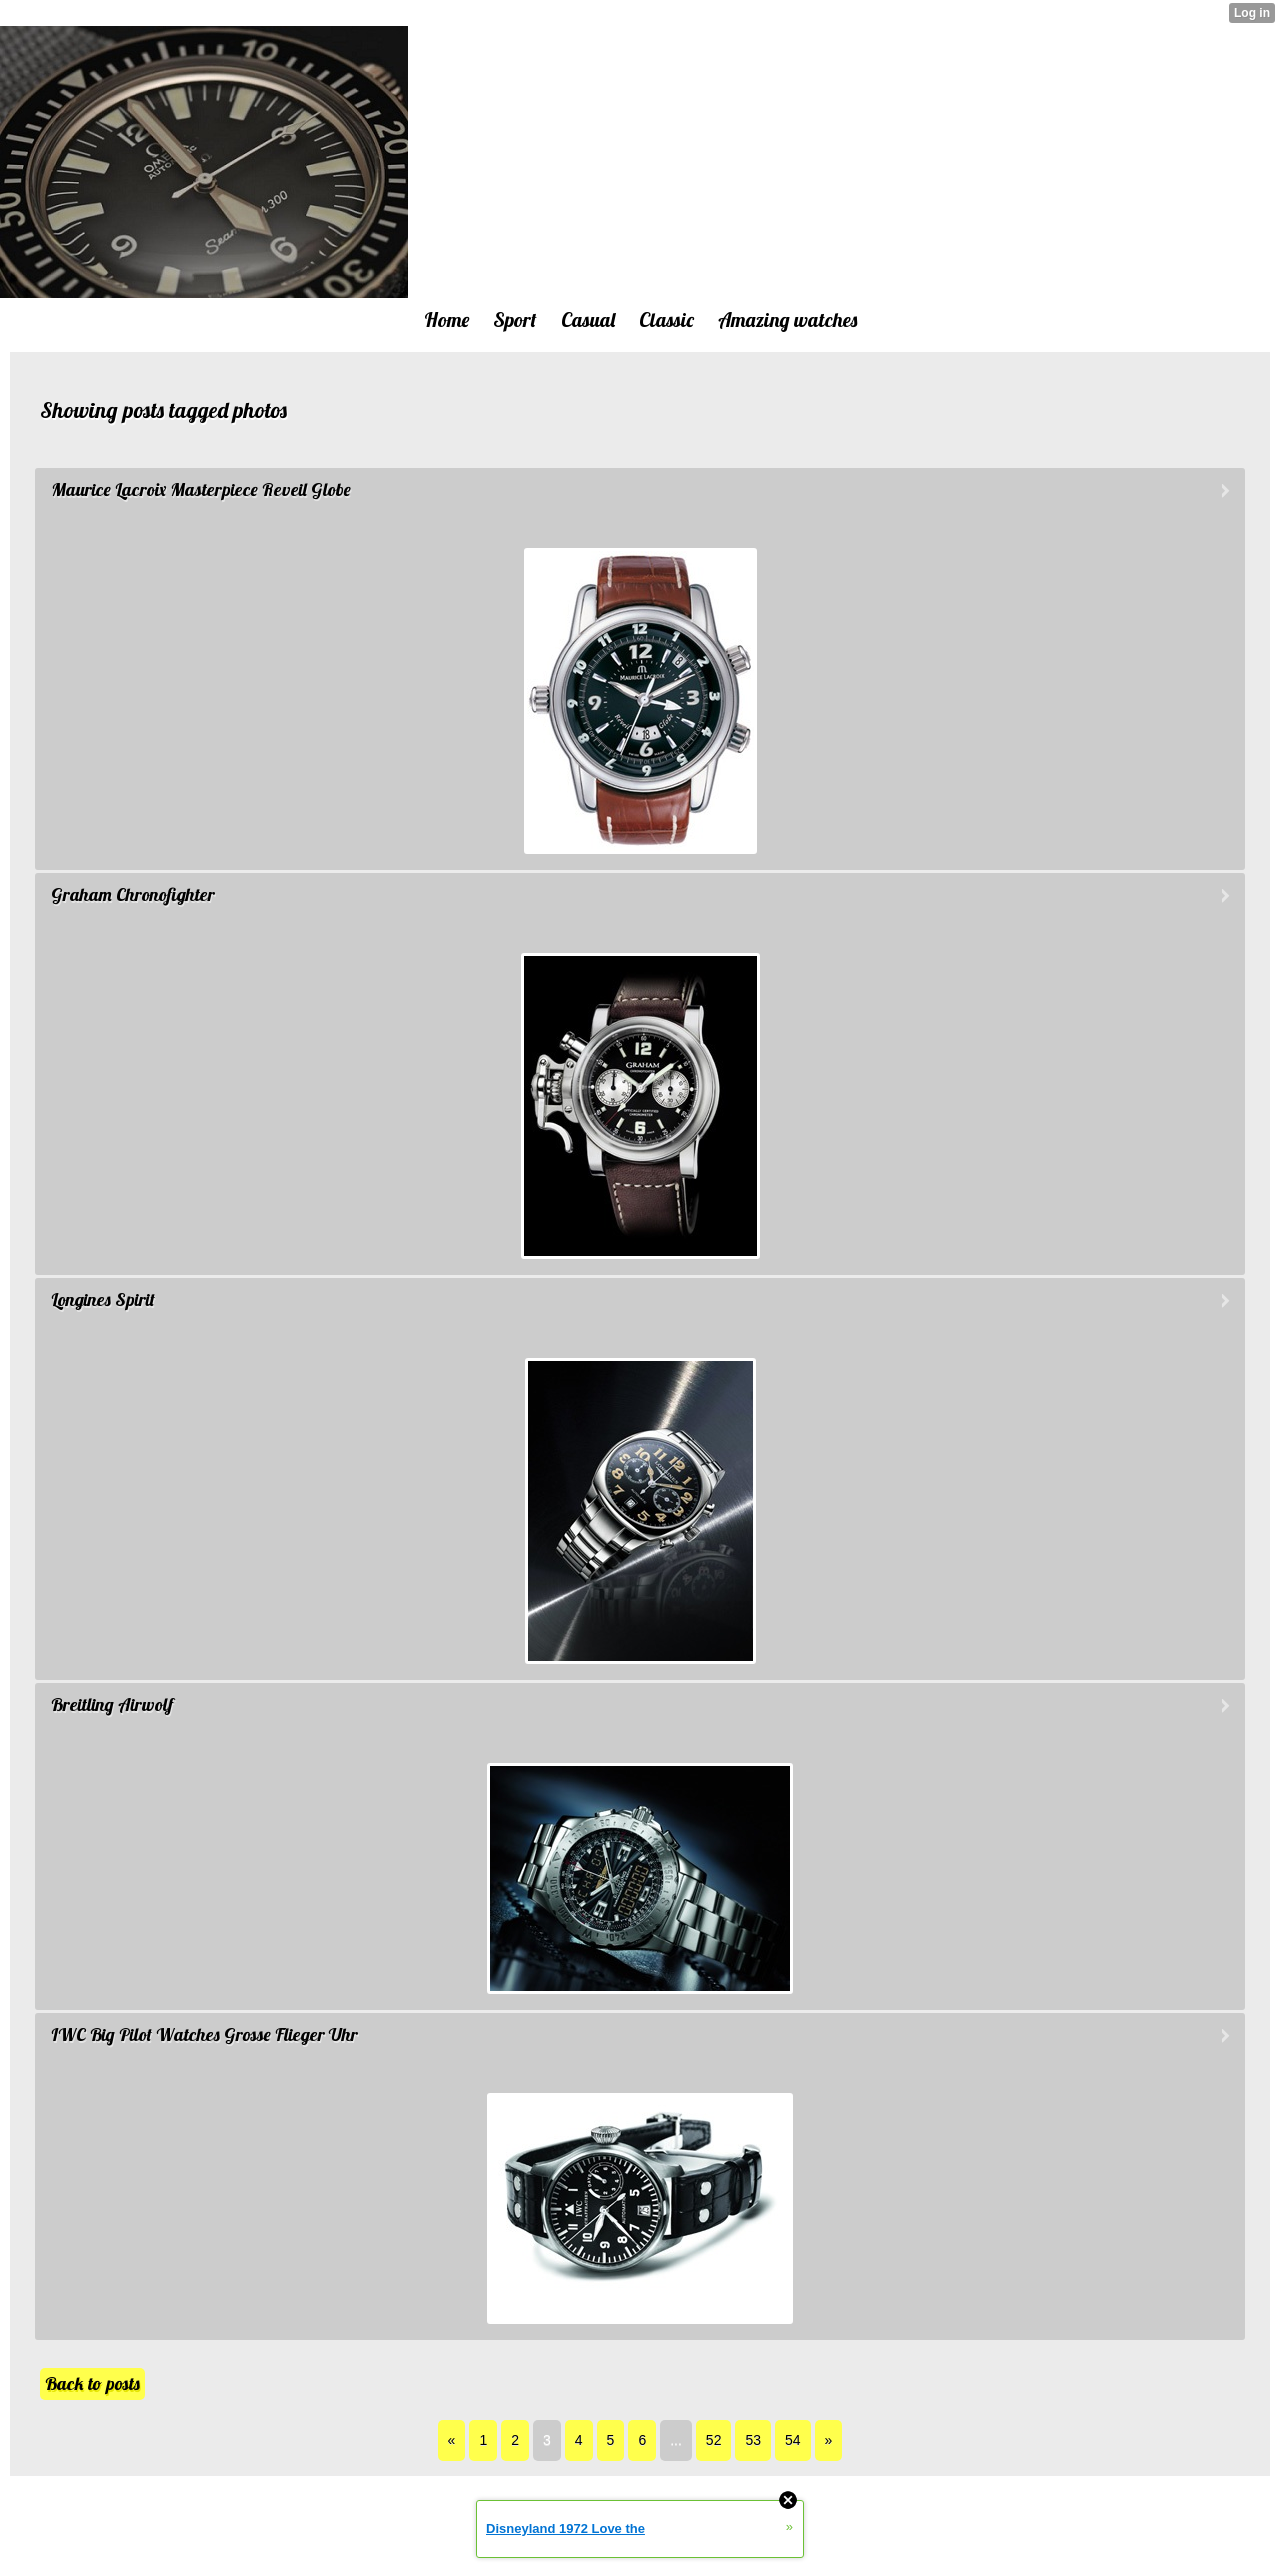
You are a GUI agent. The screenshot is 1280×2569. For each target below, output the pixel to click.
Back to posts (92, 2383)
